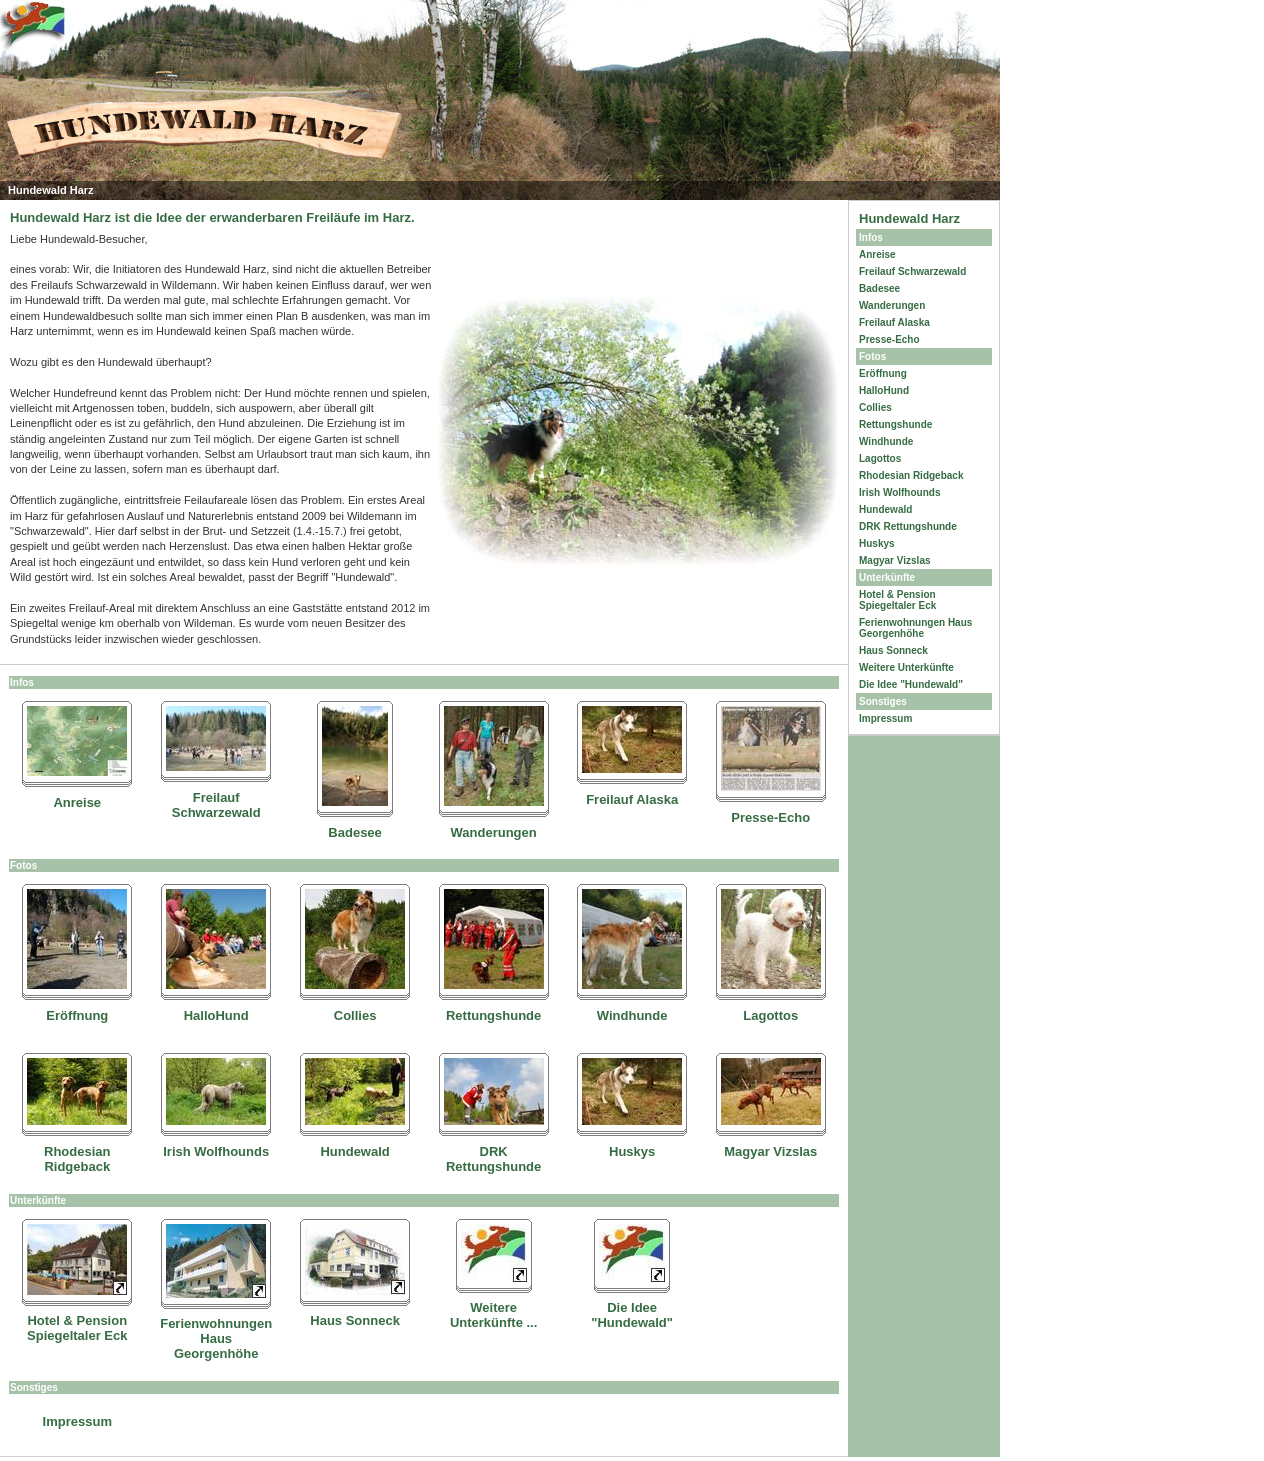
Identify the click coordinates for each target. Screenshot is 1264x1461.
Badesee (354, 832)
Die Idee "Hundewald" (632, 1315)
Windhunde (632, 1015)
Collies (355, 1015)
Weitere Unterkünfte (906, 667)
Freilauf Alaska (632, 799)
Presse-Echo (770, 817)
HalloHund (216, 1015)
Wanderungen (494, 832)
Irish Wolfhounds (216, 1151)
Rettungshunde (493, 1015)
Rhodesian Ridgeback (77, 1159)
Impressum (77, 1421)
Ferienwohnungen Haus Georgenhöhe (216, 1338)
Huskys (632, 1151)
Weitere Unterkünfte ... (493, 1315)
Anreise (77, 802)
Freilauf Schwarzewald (216, 805)
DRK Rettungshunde (493, 1159)
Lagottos (770, 1015)
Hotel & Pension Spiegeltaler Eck (77, 1328)
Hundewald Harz (909, 218)
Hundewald (354, 1151)
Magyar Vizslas (770, 1151)
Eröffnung (77, 1015)
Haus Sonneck (355, 1320)
